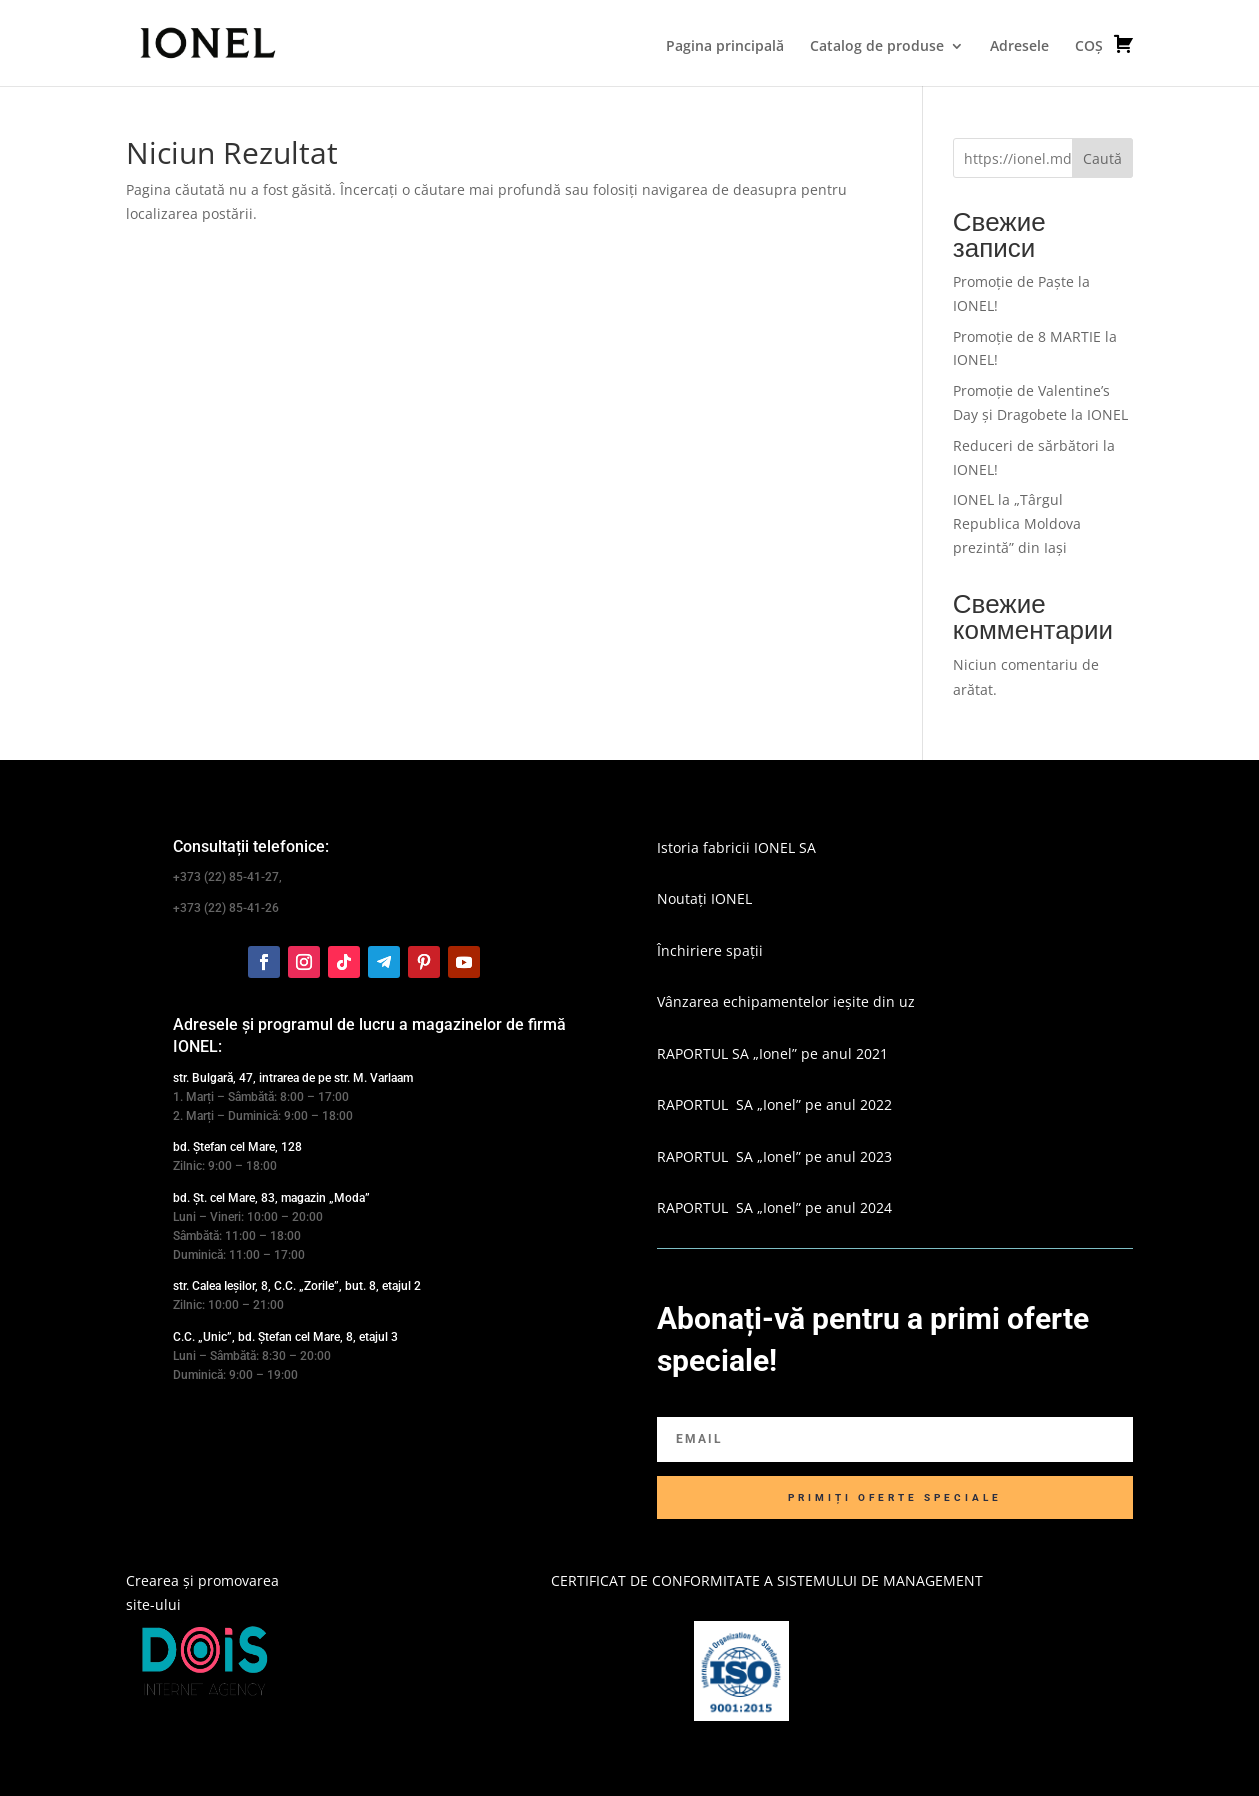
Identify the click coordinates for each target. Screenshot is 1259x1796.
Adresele (1019, 47)
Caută (1102, 158)
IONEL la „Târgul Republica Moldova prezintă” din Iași (1017, 523)
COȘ (1104, 44)
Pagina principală (725, 47)
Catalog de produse (877, 47)
